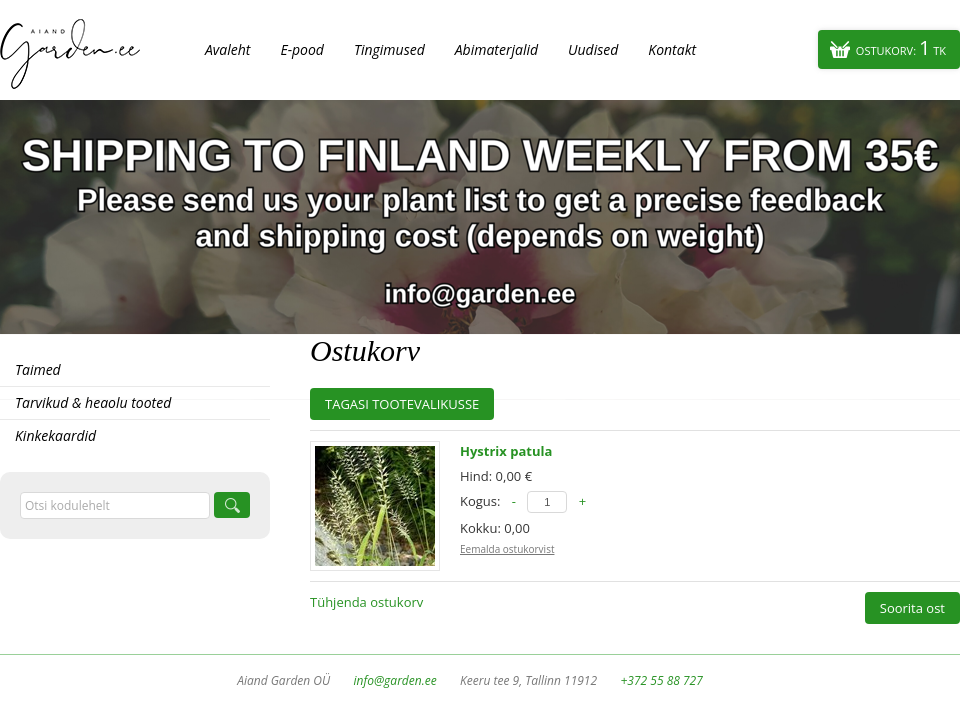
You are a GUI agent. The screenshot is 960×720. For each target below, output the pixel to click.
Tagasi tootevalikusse (402, 404)
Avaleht (227, 49)
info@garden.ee (395, 680)
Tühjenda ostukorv (366, 602)
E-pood (302, 49)
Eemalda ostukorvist (507, 549)
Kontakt (672, 49)
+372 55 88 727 (661, 680)
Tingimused (389, 49)
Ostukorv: (901, 47)
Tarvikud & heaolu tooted (93, 402)
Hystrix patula (506, 451)
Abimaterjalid (496, 49)
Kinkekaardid (55, 435)
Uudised (593, 49)
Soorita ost (912, 608)
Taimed (38, 369)
